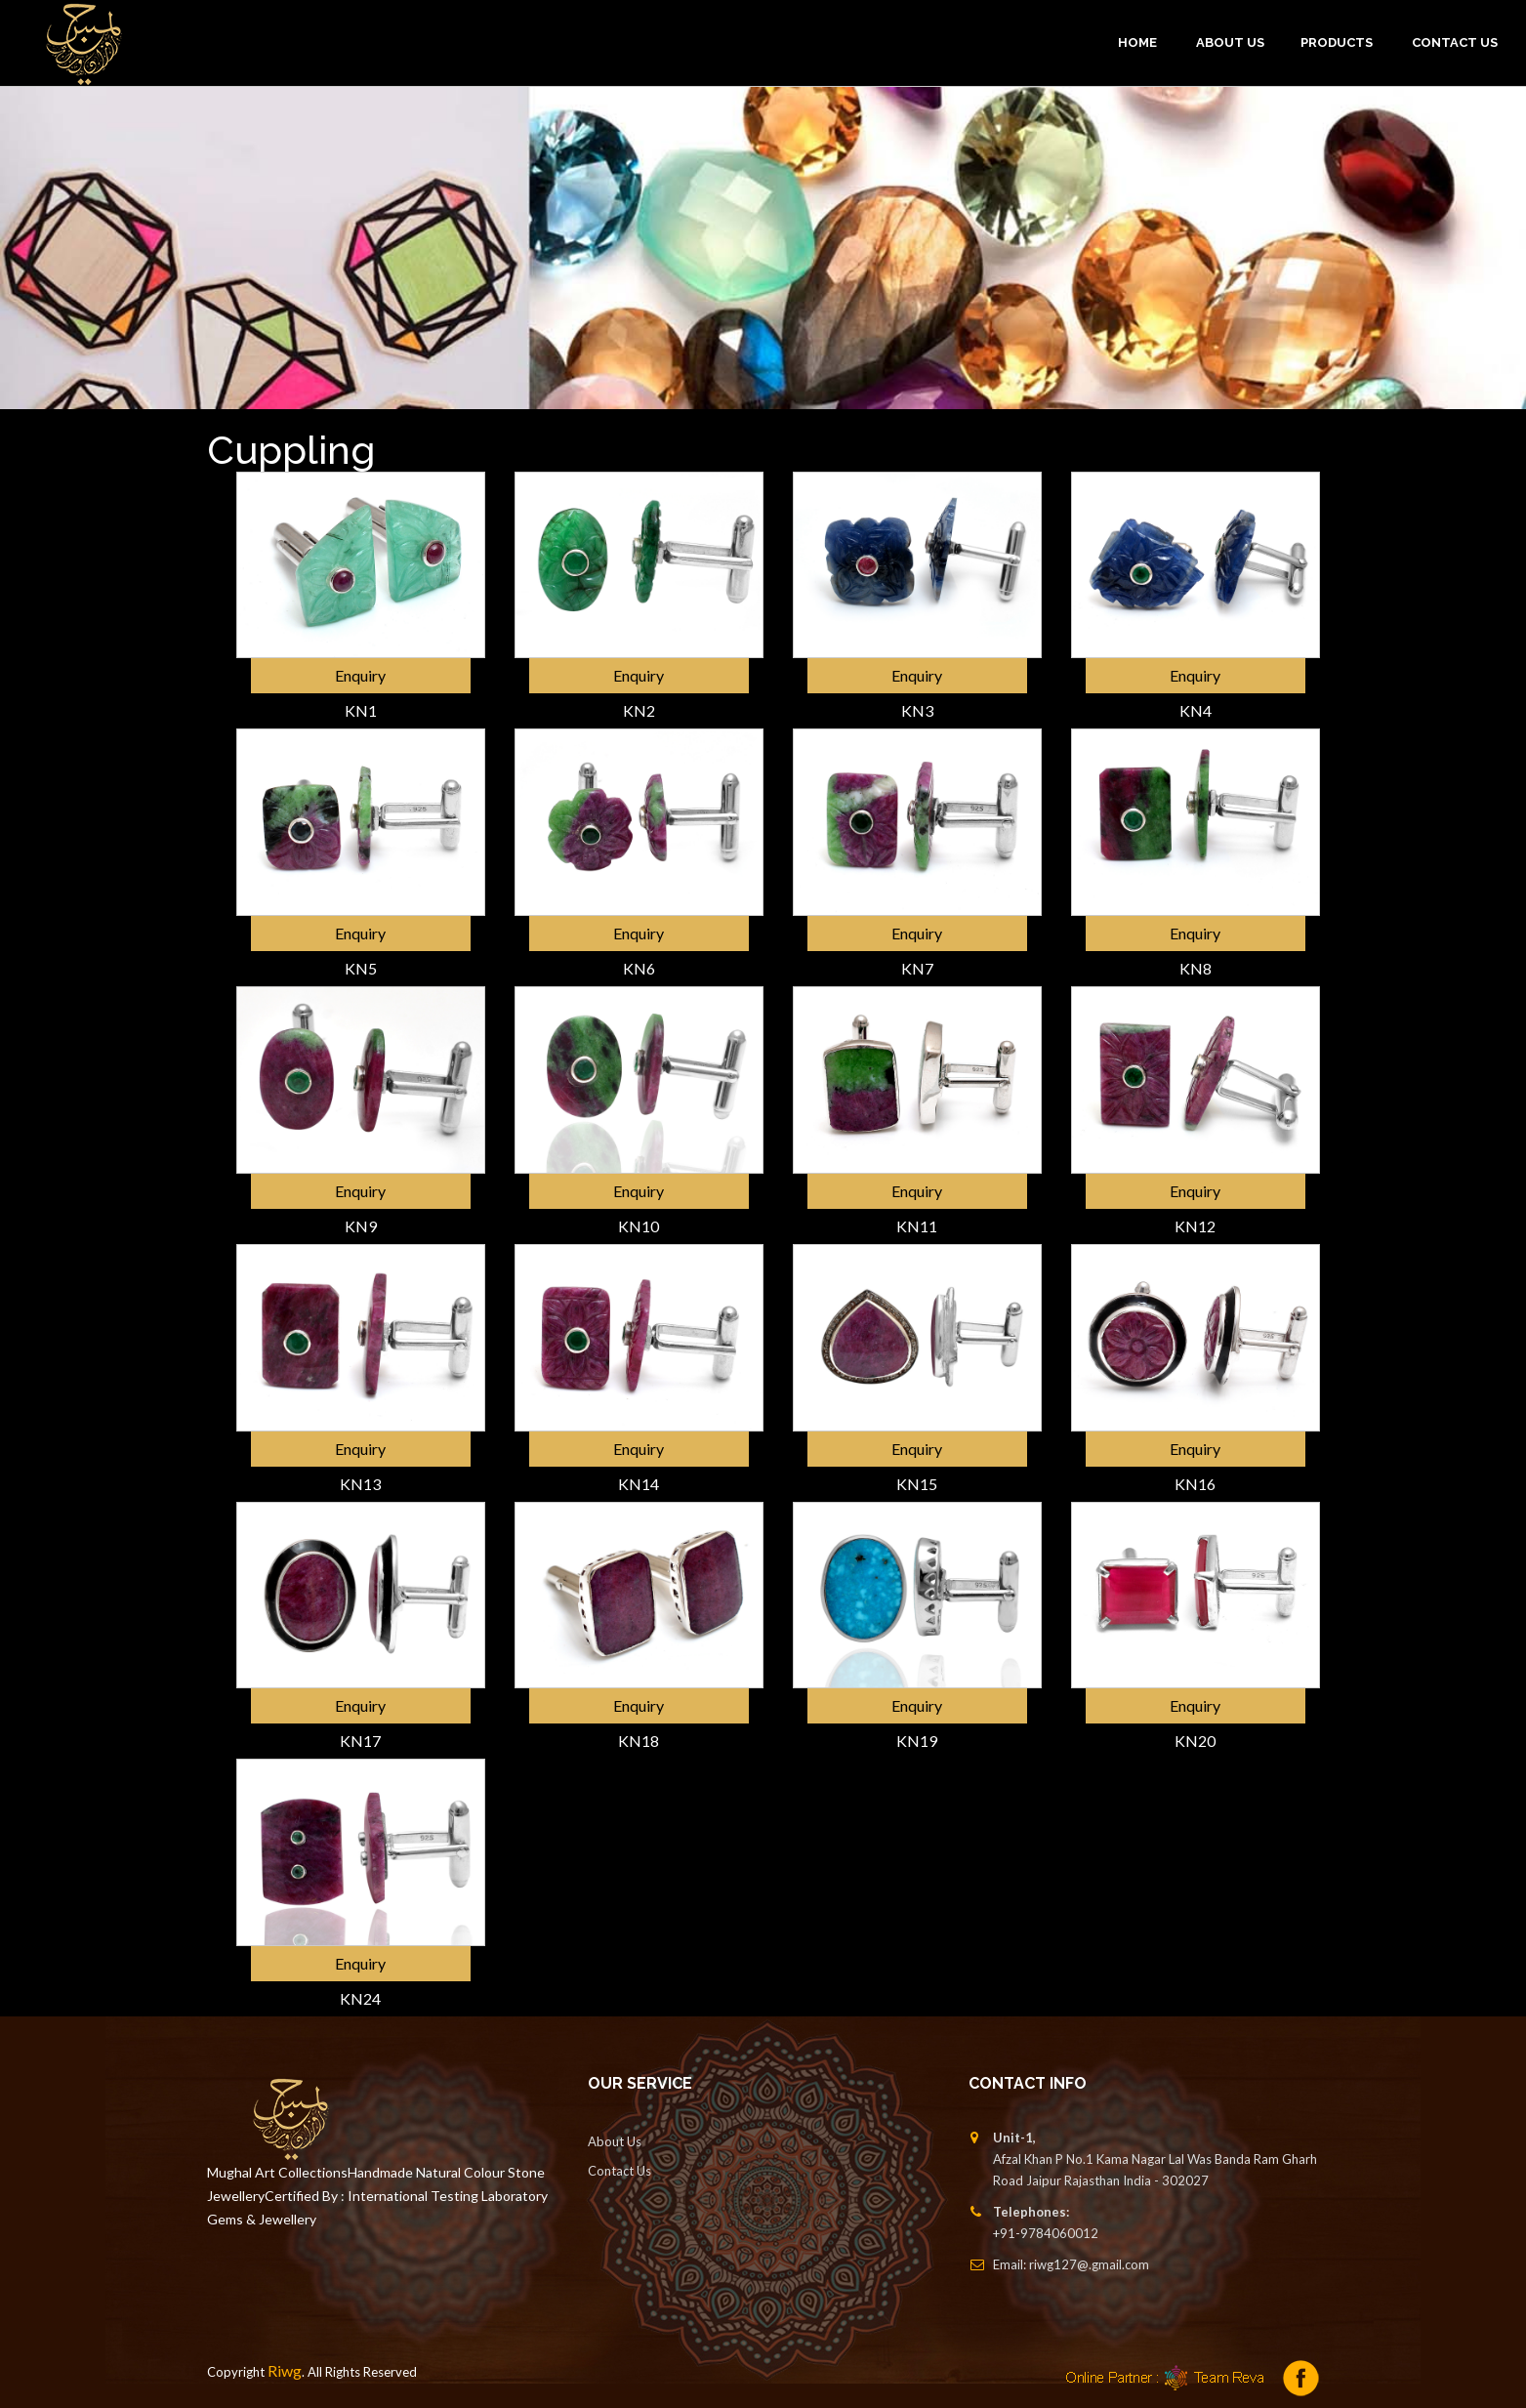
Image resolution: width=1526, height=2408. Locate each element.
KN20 (1195, 1740)
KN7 (917, 968)
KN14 (638, 1483)
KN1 (361, 710)
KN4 (1195, 710)
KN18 (638, 1740)
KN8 (1195, 968)
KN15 (916, 1483)
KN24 (360, 1998)
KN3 (917, 710)
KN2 (639, 710)
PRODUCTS (1336, 42)
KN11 (916, 1226)
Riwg (285, 2370)
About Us (614, 2141)
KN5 (361, 968)
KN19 (916, 1740)
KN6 (639, 968)
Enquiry (360, 675)
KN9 (361, 1226)
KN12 (1195, 1226)
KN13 (360, 1483)
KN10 (638, 1226)
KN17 (360, 1740)
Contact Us (1455, 42)
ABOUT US (1230, 42)
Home (1137, 42)
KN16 (1195, 1483)
